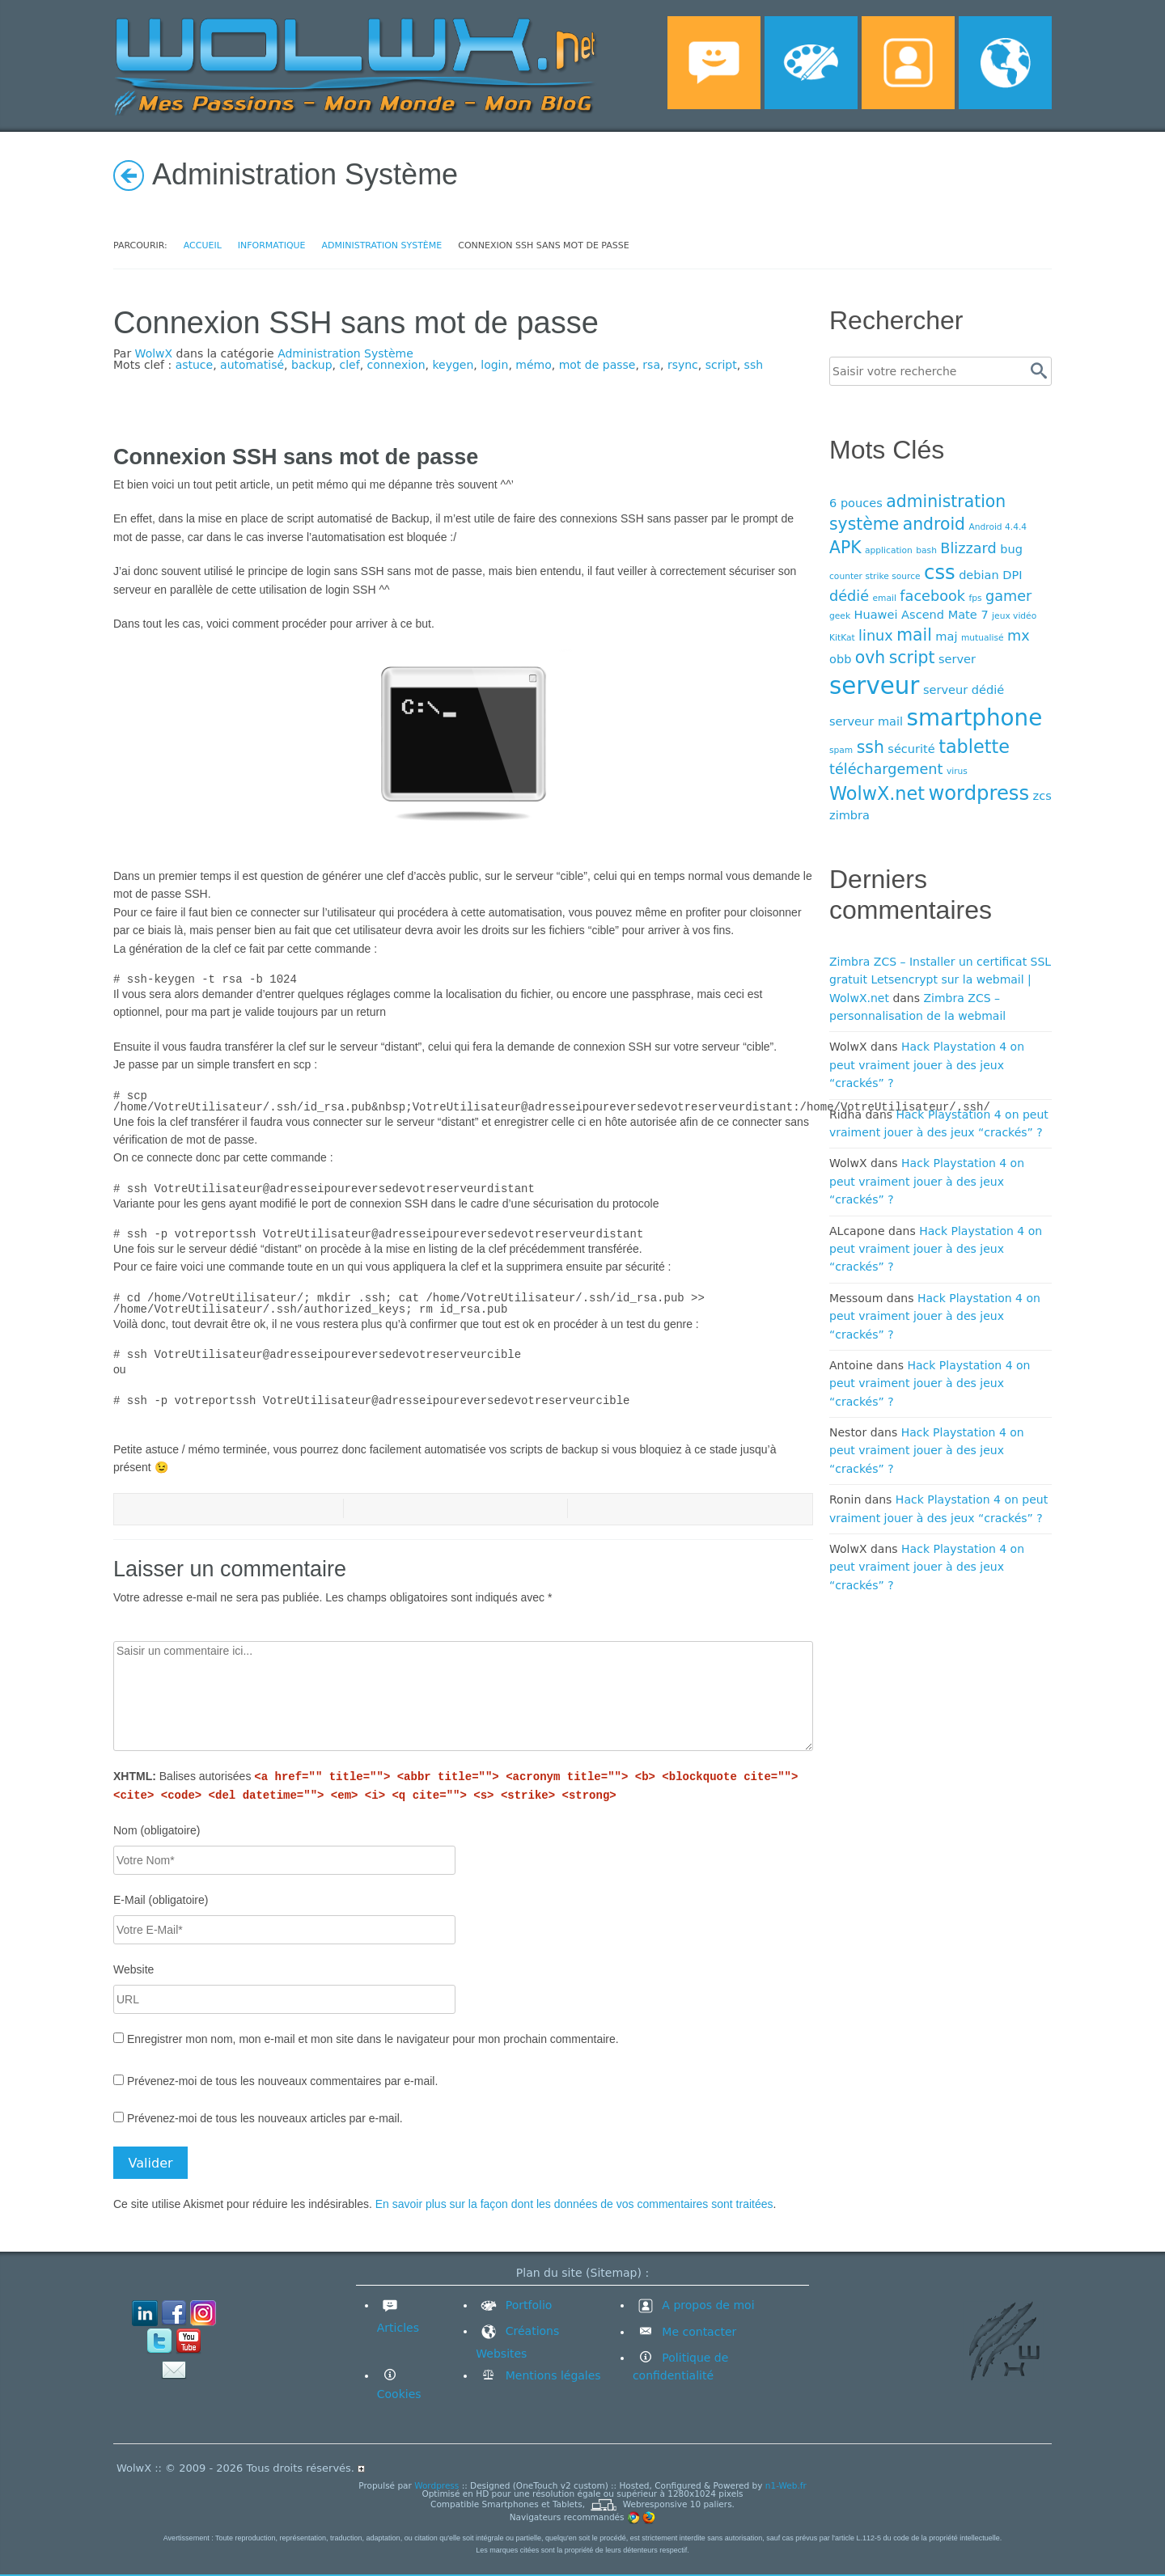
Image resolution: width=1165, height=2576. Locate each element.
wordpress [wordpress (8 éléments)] (978, 793)
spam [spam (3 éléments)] (841, 750)
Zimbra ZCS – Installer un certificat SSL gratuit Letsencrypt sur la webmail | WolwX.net (940, 980)
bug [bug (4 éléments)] (1011, 549)
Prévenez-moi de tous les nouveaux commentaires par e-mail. (282, 2081)
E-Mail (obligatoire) (160, 1899)
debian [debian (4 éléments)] (979, 575)
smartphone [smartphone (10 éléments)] (975, 717)
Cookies (399, 2394)
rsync (682, 364)
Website (133, 1969)
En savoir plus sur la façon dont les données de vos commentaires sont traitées (574, 2203)
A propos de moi (694, 2305)
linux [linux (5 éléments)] (875, 636)
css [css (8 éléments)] (939, 572)
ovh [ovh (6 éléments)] (870, 657)
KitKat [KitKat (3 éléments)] (842, 637)
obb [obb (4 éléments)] (840, 659)
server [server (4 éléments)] (957, 659)
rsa (651, 364)
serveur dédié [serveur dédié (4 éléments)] (963, 689)
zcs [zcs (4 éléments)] (1042, 795)
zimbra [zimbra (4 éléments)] (849, 815)
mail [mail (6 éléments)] (914, 635)
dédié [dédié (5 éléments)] (849, 596)
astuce (195, 364)
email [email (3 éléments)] (884, 598)
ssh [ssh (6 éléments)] (870, 747)
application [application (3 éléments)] (889, 550)
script (721, 364)
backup (312, 364)
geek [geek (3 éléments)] (839, 616)
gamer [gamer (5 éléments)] (1008, 596)
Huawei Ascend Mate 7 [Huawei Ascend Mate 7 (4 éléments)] (921, 614)
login (494, 364)
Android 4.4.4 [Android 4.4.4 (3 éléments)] (997, 527)
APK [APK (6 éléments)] (845, 547)
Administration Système (345, 353)
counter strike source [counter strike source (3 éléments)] (875, 576)
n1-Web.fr (786, 2485)
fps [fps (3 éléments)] (974, 598)
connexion (396, 364)
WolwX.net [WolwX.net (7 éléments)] (877, 793)
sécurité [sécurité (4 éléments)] (911, 748)
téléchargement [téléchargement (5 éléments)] (886, 769)
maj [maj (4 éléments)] (946, 636)
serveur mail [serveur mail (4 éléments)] (866, 721)
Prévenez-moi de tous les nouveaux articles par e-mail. (265, 2118)
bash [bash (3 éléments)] (926, 550)
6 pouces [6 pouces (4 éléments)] (856, 503)
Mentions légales (551, 2375)
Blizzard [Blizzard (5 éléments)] (968, 548)
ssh (753, 364)
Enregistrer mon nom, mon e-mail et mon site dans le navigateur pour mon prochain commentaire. (373, 2038)
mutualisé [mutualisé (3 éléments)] (982, 637)
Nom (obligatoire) (156, 1830)
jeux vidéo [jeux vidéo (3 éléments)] (1014, 616)
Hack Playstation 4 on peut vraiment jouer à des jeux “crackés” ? (926, 1064)
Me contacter (697, 2331)
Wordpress (436, 2485)
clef (350, 364)
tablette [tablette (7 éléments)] (974, 746)
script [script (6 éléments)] (912, 657)
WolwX (154, 353)
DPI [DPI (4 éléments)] (1012, 575)
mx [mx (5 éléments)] (1018, 636)
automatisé (252, 364)
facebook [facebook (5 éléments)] (932, 596)
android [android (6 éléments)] (934, 524)
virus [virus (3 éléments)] (957, 771)
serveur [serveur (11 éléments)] (874, 686)
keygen (452, 364)
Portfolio (514, 2305)
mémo (533, 364)
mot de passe (597, 364)
